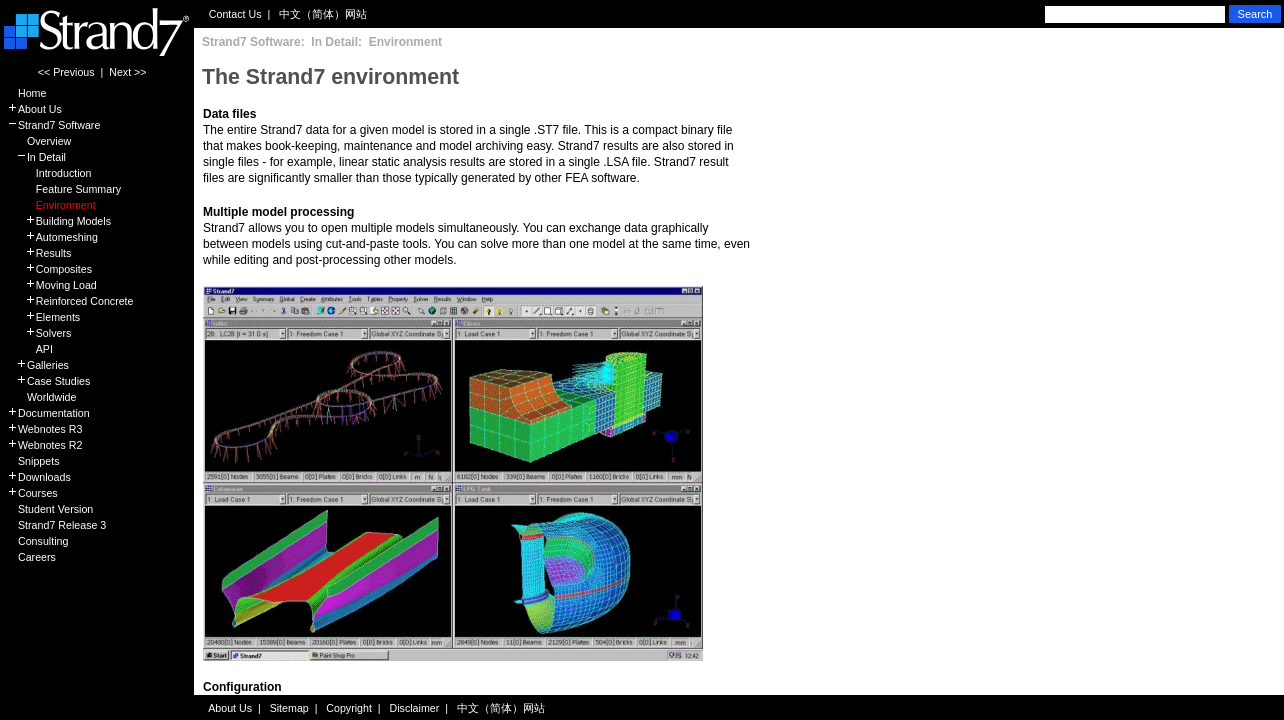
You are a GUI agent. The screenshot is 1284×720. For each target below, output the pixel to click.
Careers (31, 557)
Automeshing (52, 237)
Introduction (49, 173)
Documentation (48, 413)
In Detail (36, 157)
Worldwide (41, 397)
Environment (51, 205)
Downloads (39, 477)
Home (26, 93)
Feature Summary (64, 189)
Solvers (39, 333)
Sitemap (289, 708)
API (30, 349)
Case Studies (48, 381)
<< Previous (66, 72)
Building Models (59, 221)
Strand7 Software (53, 125)
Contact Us (235, 14)
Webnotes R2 (44, 445)
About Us (34, 109)
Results (39, 253)
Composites (49, 269)
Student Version (50, 509)
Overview (39, 141)
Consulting (37, 541)
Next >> (127, 72)
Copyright (349, 708)
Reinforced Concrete (70, 301)
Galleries (38, 365)
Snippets (33, 461)
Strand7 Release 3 (56, 525)
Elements (43, 317)
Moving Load (52, 285)
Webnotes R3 (44, 429)
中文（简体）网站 (323, 14)
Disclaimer (415, 708)
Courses (32, 493)
